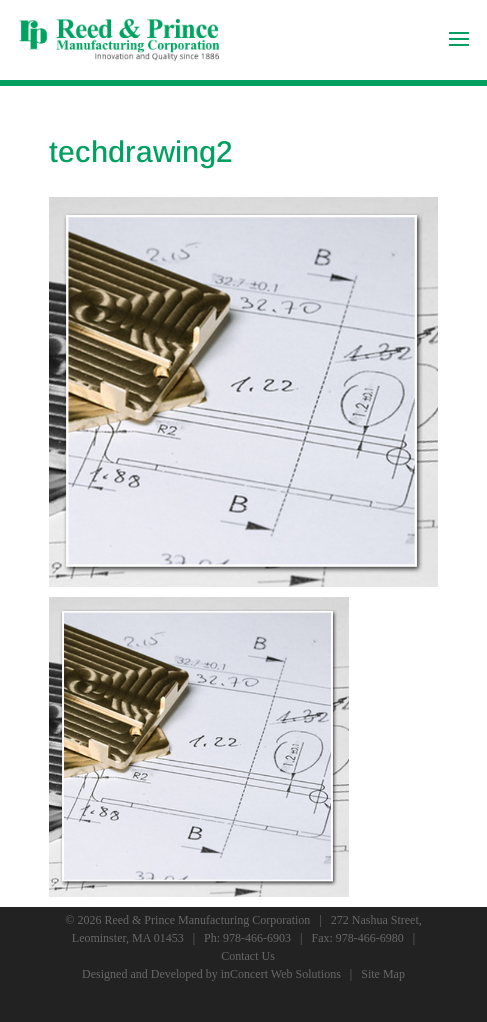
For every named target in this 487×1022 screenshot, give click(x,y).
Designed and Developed (142, 974)
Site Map (383, 974)
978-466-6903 (257, 938)
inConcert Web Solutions (281, 974)
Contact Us (248, 956)
